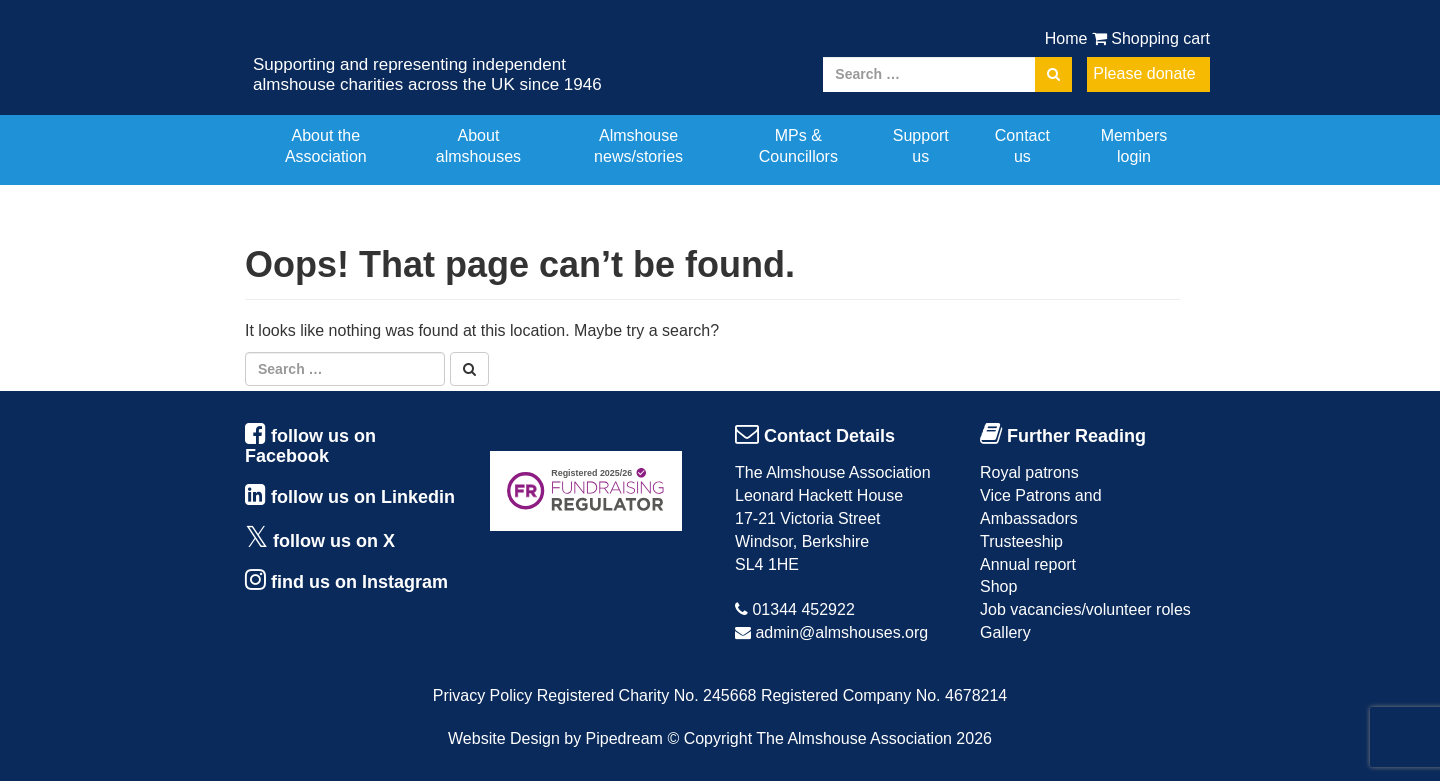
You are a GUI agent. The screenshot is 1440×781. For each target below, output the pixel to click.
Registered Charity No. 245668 (647, 695)
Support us (921, 146)
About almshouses (478, 146)
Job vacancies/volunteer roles (1085, 609)
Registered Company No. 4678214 (884, 695)
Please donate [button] (1144, 73)
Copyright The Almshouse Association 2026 (838, 738)
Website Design (504, 738)
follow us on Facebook (310, 446)
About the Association (326, 146)
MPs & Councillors (798, 146)
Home (1066, 38)
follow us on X (334, 541)
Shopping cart (1151, 38)
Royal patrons (1029, 472)
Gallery (1005, 632)
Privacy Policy (483, 695)
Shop (998, 586)
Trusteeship (1021, 541)
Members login (1134, 146)
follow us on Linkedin (363, 497)
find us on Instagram (359, 582)
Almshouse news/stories (638, 146)
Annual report (1028, 564)
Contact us (1022, 146)
